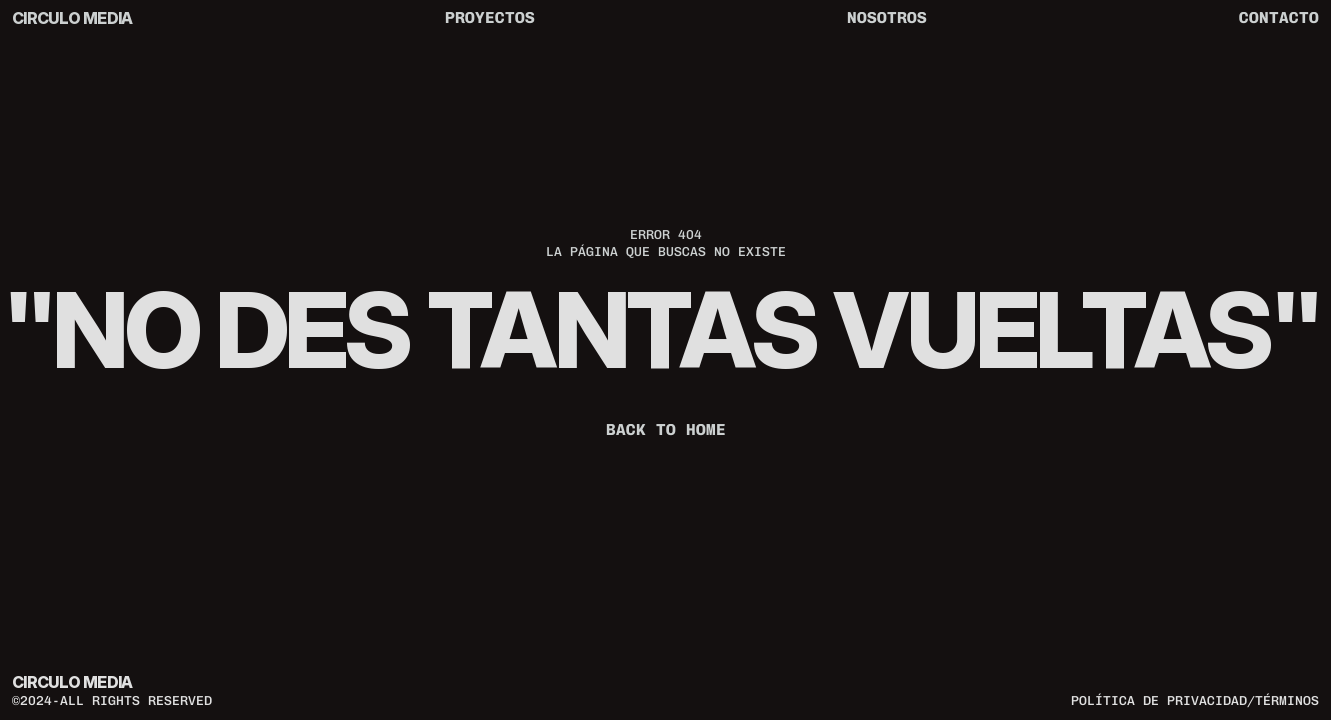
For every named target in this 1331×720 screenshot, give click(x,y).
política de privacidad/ (1163, 699)
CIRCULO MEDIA (72, 18)
